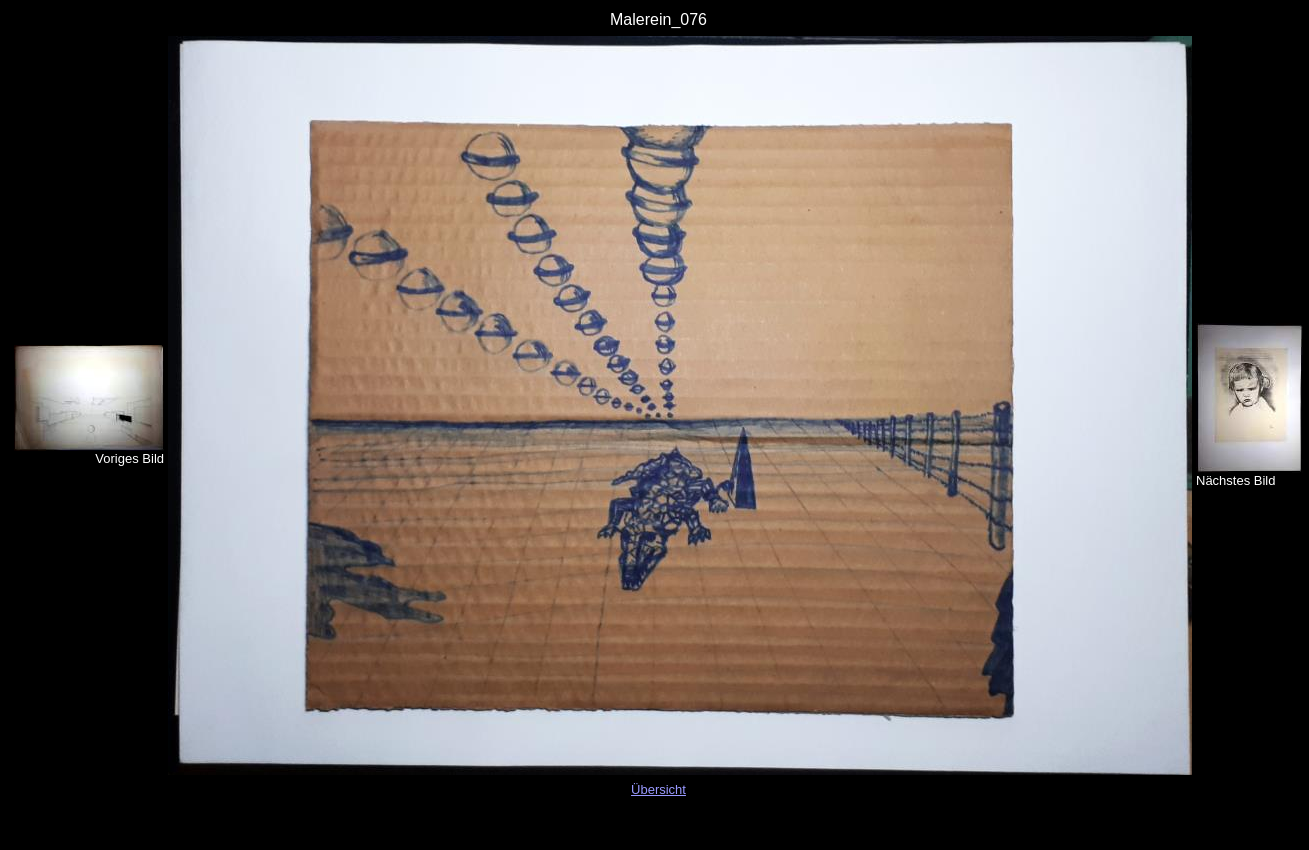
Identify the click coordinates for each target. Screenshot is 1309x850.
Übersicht (658, 789)
